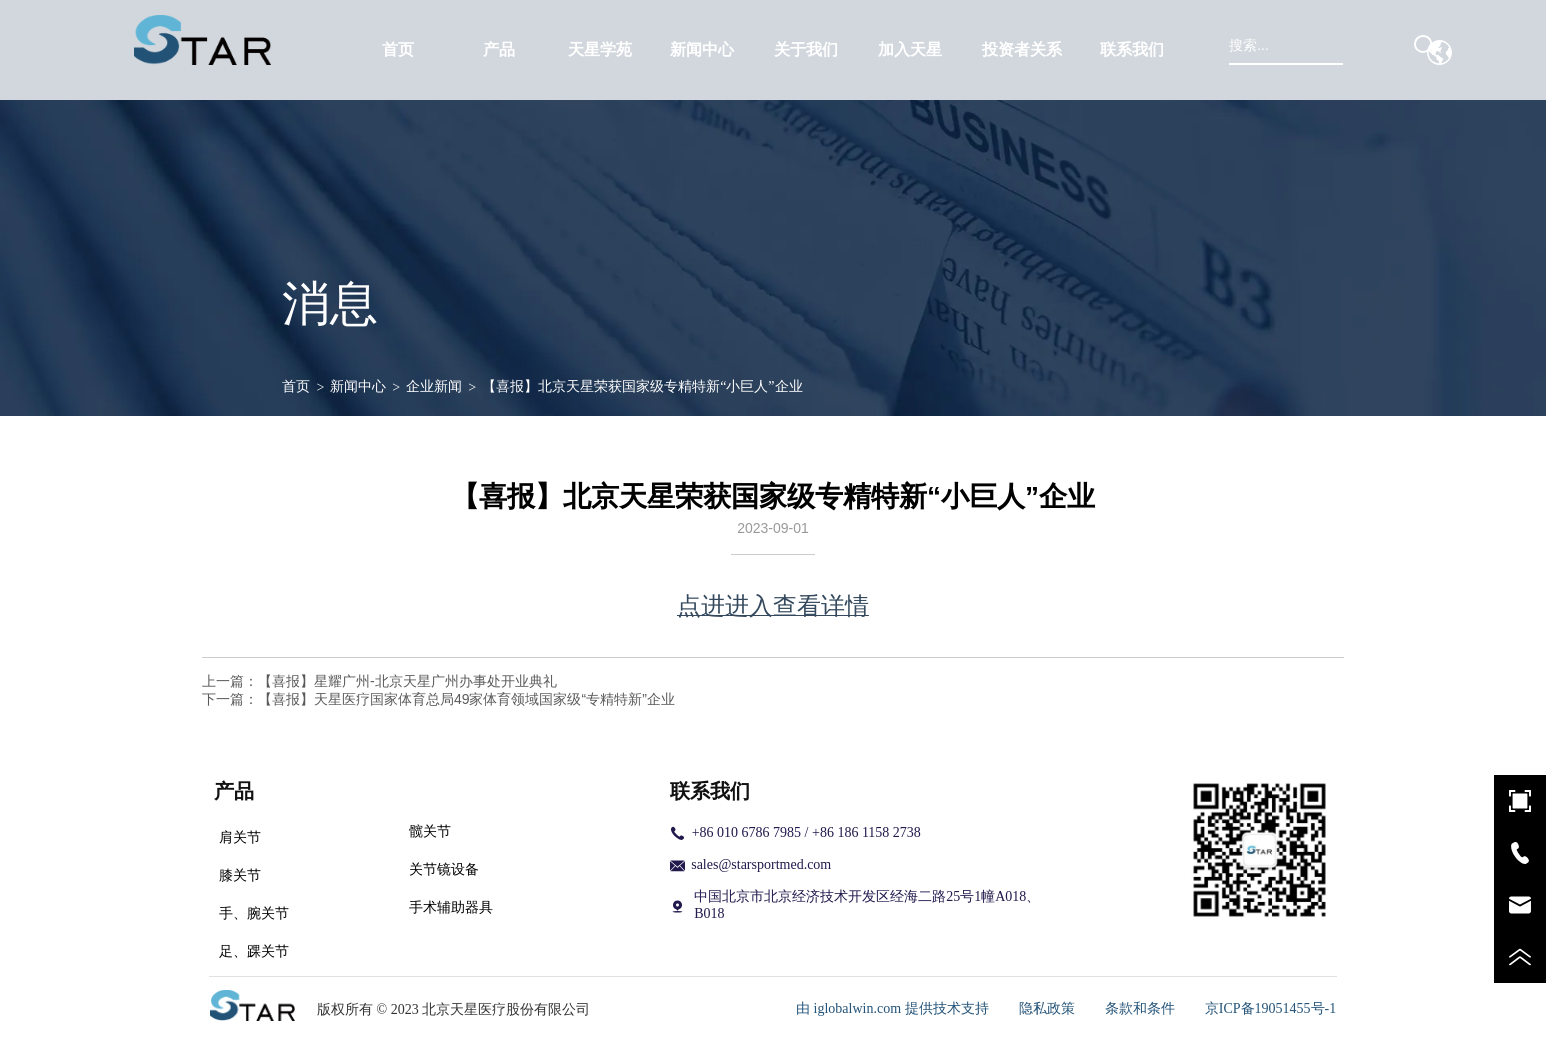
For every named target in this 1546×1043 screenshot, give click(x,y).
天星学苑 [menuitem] (600, 49)
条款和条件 (1140, 1008)
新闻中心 (358, 386)
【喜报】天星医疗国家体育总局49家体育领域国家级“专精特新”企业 (466, 699)
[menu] (765, 50)
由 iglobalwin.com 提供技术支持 (892, 1008)
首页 (296, 386)
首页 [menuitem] (398, 49)
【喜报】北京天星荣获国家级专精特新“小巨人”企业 (642, 386)
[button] (499, 50)
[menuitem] (498, 50)
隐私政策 (1047, 1008)
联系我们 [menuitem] (1132, 49)
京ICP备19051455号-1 (1270, 1008)
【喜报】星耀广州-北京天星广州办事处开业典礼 (407, 681)
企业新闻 (434, 386)
